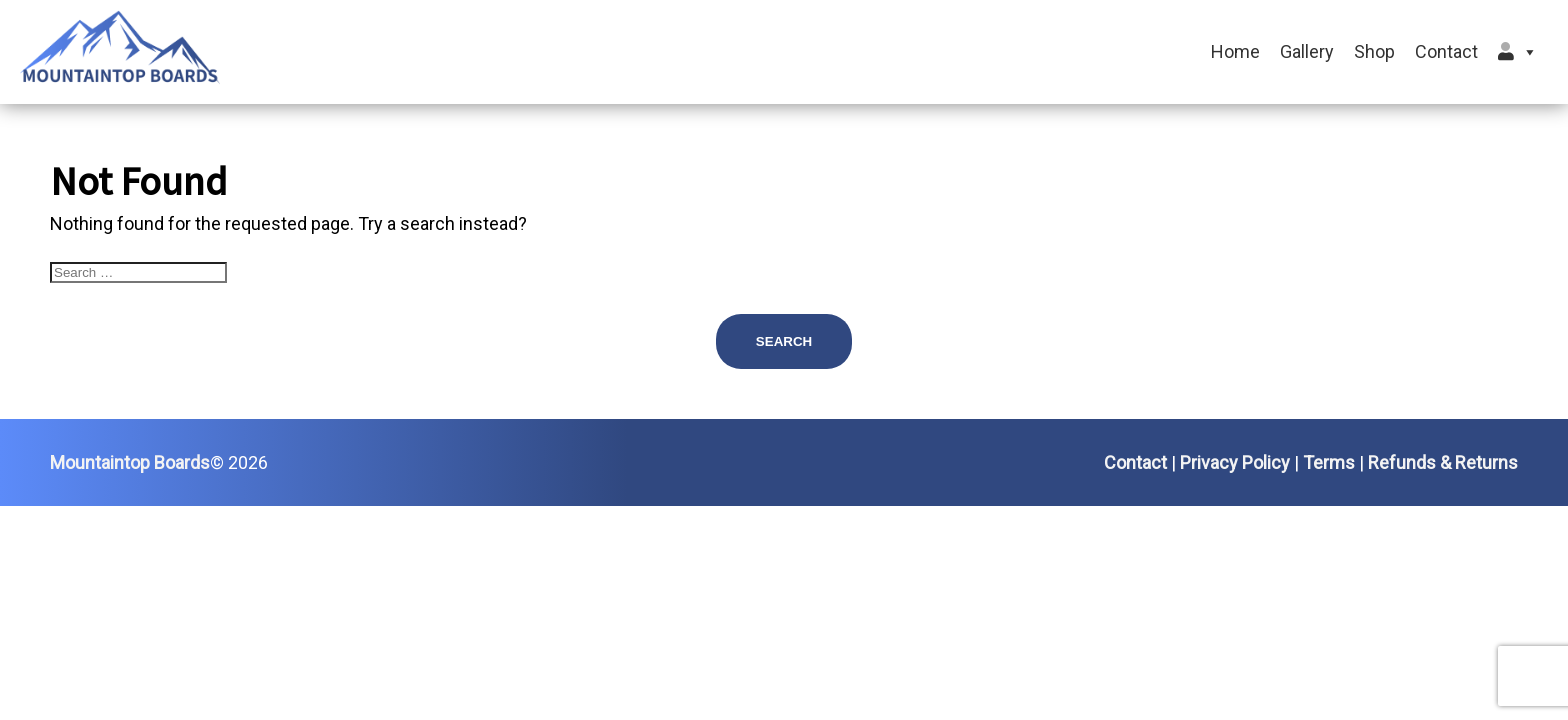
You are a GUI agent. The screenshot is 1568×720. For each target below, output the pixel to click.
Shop (1374, 51)
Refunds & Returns (1443, 462)
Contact (1446, 51)
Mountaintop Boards (130, 462)
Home (1235, 51)
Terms (1329, 462)
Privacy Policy (1235, 462)
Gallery (1307, 51)
